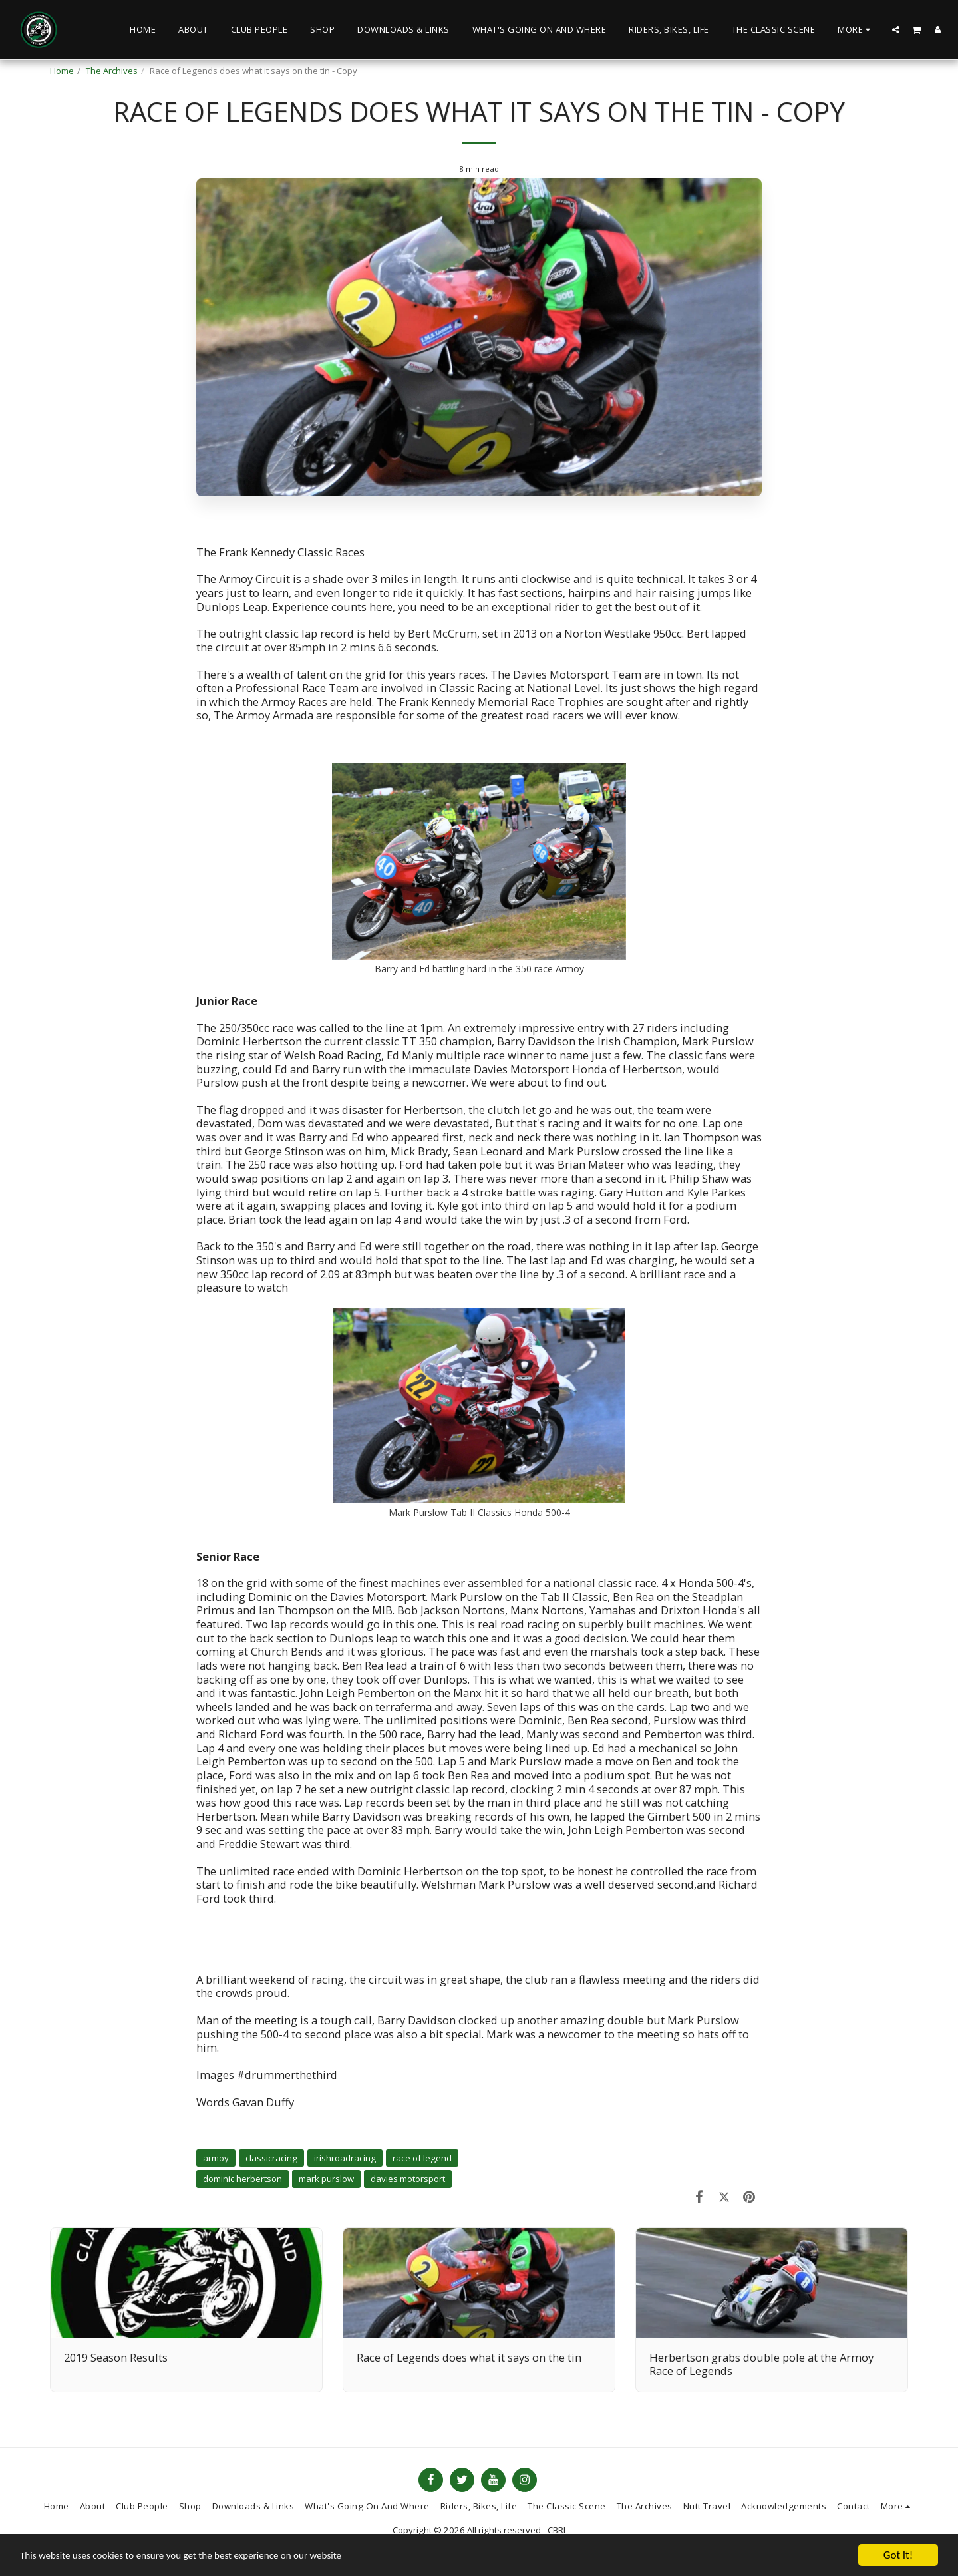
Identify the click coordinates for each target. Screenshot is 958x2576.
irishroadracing (345, 2158)
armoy (216, 2158)
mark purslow (326, 2179)
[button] (895, 29)
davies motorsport (408, 2179)
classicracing (271, 2158)
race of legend (422, 2158)
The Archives (112, 71)
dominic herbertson (242, 2179)
